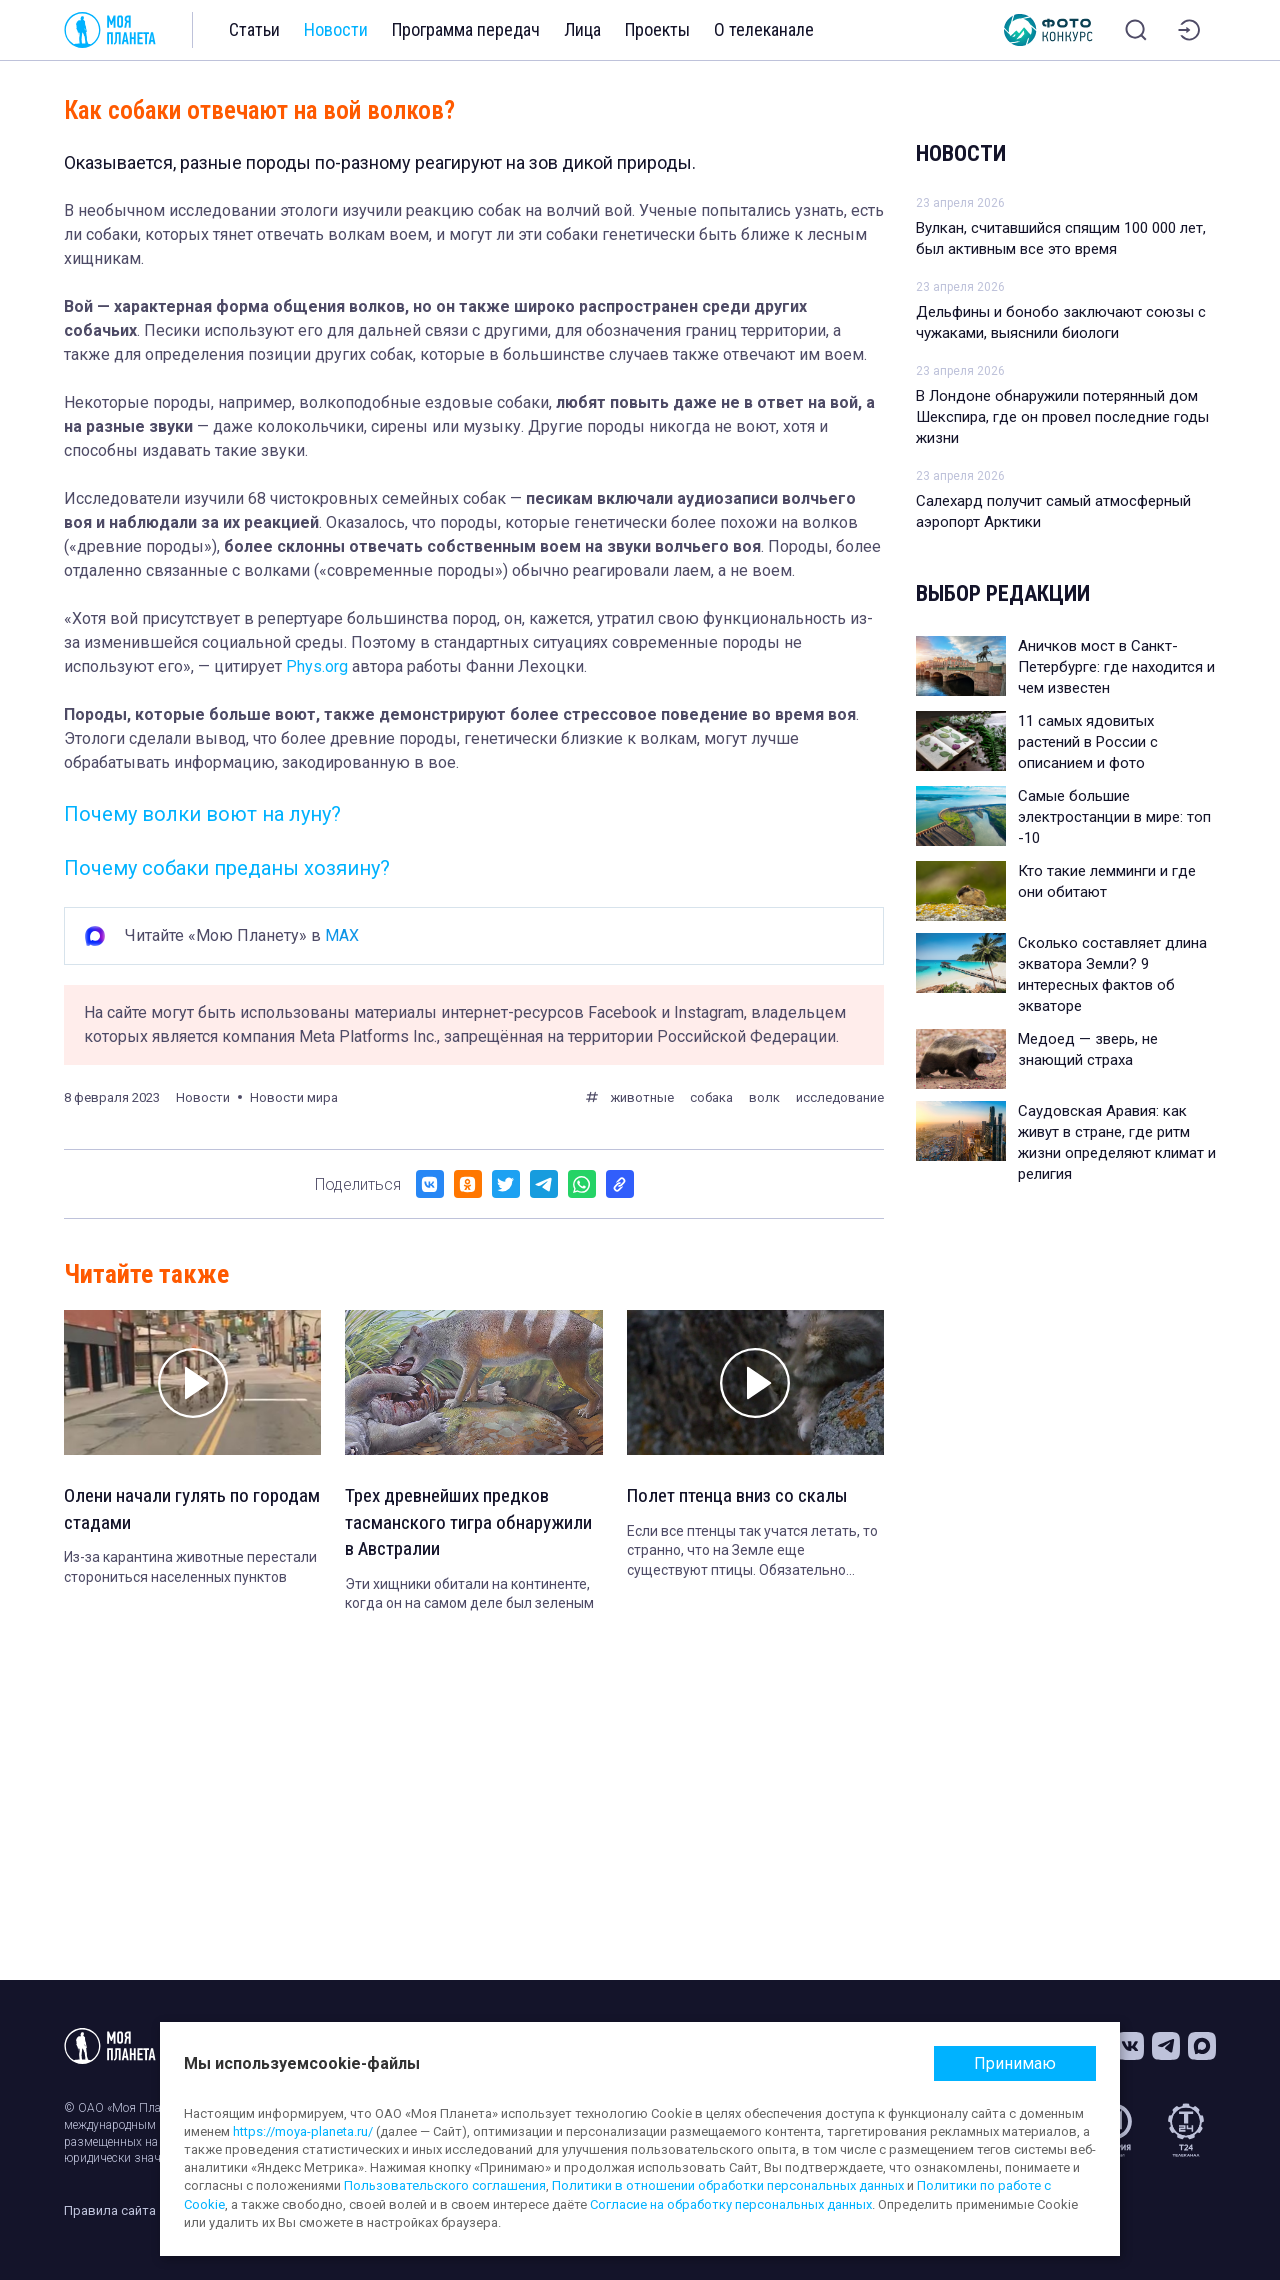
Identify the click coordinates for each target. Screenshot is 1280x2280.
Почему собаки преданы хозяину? (227, 868)
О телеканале (764, 29)
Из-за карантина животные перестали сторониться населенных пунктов (190, 1570)
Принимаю (1015, 2063)
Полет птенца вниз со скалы (743, 1497)
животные (642, 1097)
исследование (840, 1097)
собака (711, 1097)
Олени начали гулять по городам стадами (159, 1511)
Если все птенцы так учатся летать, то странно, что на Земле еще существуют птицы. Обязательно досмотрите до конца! (752, 1553)
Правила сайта (110, 2210)
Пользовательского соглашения (445, 2185)
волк (764, 1097)
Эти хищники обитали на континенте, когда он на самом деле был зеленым (469, 1598)
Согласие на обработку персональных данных (731, 2204)
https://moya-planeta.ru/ (303, 2131)
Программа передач (466, 29)
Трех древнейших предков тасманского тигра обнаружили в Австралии (472, 1525)
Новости (336, 29)
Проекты (657, 29)
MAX (342, 935)
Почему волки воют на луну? (202, 814)
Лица (582, 29)
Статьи (254, 29)
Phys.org (317, 666)
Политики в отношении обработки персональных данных (728, 2185)
